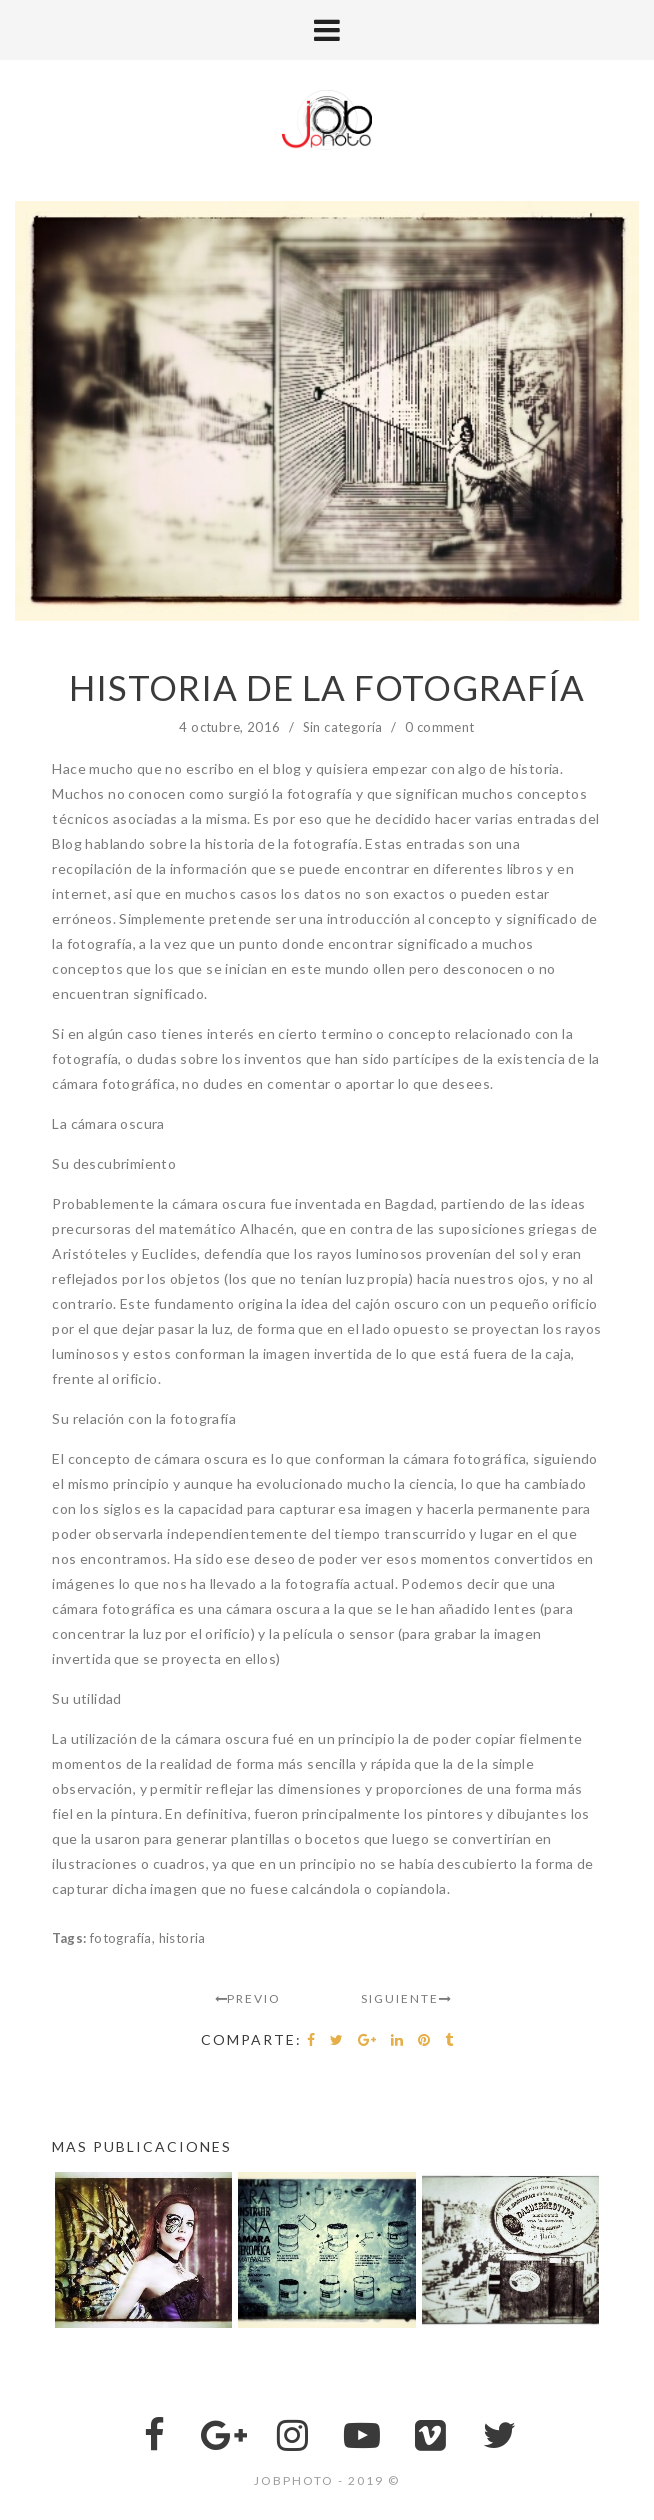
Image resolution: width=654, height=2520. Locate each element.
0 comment (440, 727)
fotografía (121, 1938)
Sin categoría (343, 727)
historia (182, 1938)
